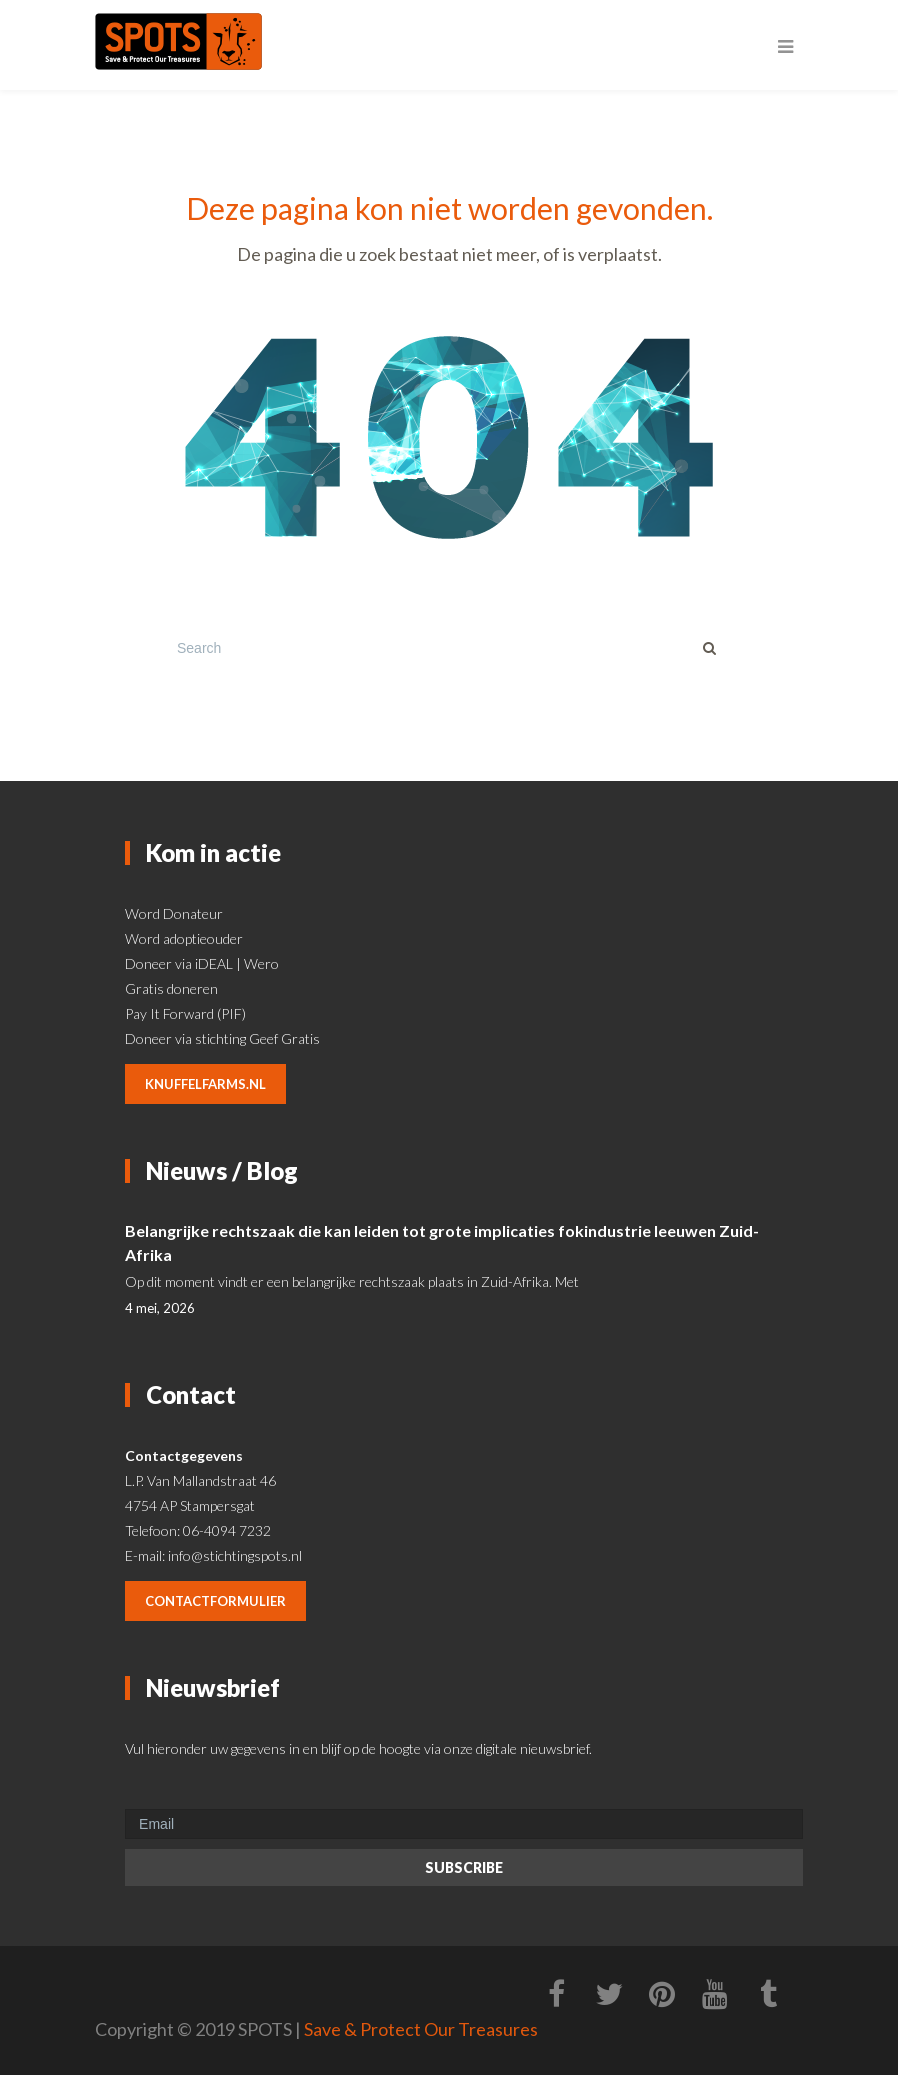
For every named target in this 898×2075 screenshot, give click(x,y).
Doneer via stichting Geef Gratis (222, 1038)
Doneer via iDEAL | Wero (202, 963)
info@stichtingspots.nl (235, 1555)
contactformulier (215, 1601)
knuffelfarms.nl (205, 1084)
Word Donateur (174, 913)
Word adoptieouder (184, 938)
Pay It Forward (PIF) (185, 1013)
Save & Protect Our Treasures (421, 2029)
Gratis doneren (171, 988)
